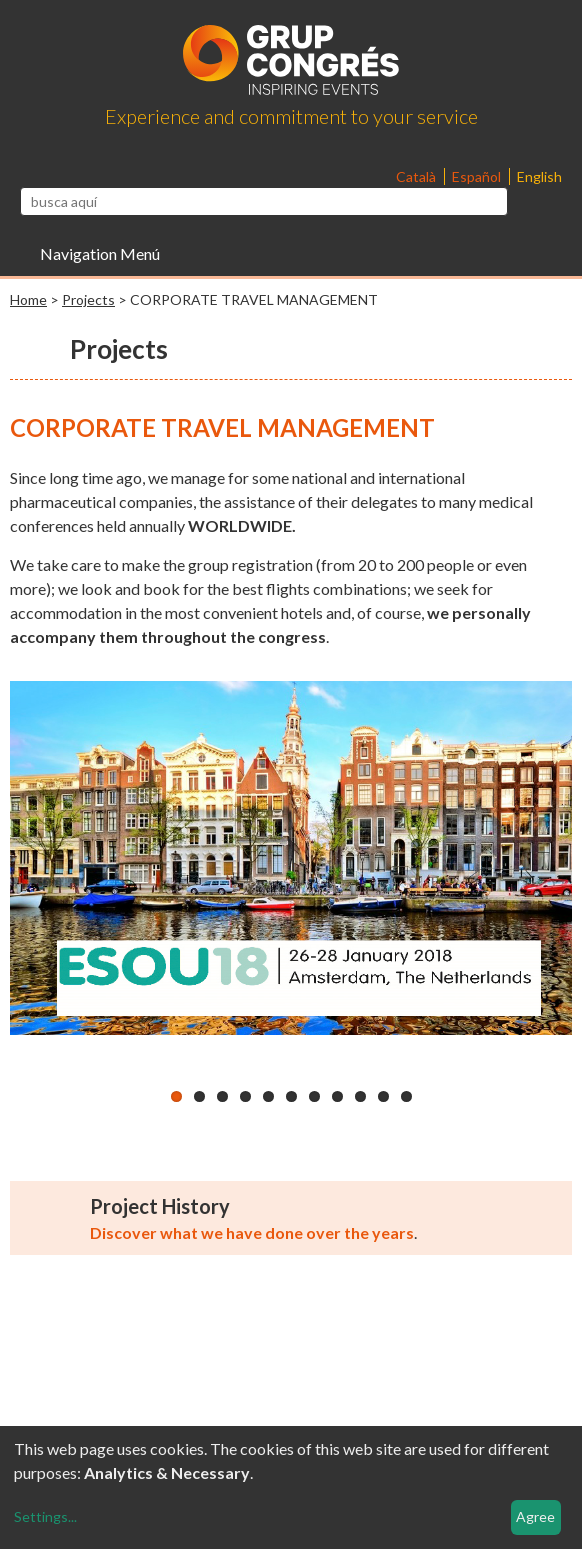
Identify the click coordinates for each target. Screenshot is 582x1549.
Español (478, 176)
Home (28, 299)
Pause (25, 1066)
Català (417, 176)
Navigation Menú (100, 253)
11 (406, 1102)
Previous (35, 876)
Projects (88, 299)
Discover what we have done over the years (252, 1238)
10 (383, 1102)
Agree (535, 1516)
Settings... (45, 1516)
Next (547, 876)
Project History (160, 1212)
